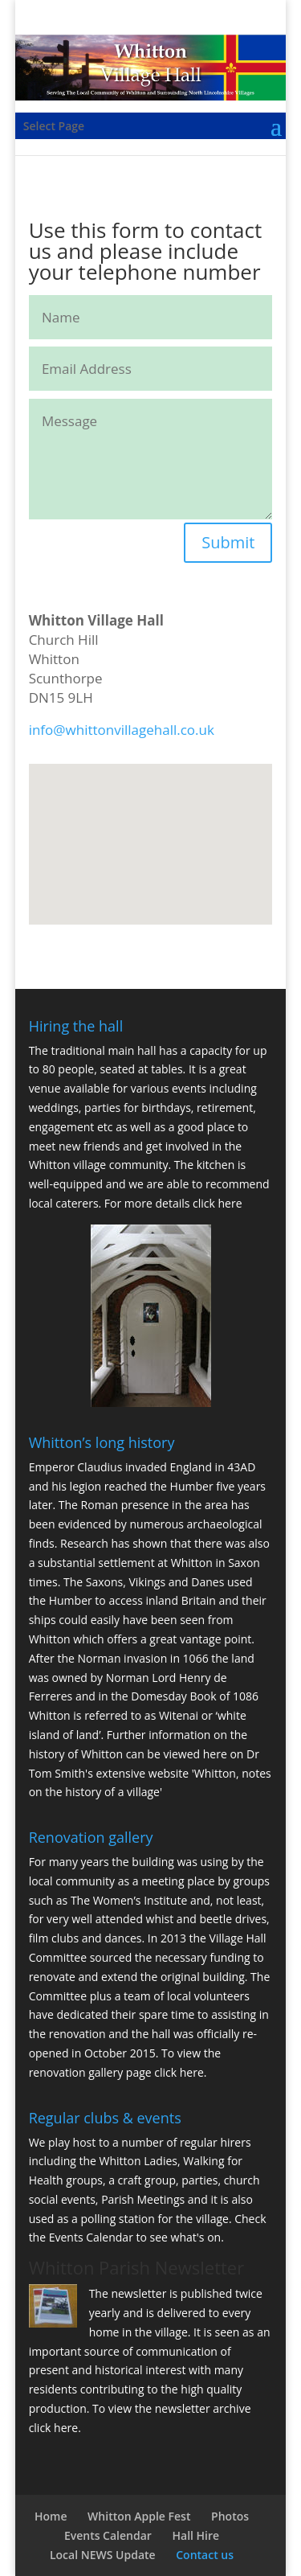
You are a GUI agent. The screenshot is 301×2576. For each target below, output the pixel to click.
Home (51, 2516)
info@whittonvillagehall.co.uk (121, 729)
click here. (180, 2072)
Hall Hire (196, 2535)
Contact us (205, 2554)
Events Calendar (91, 2237)
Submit (227, 542)
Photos (230, 2516)
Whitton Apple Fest (138, 2516)
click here (217, 1203)
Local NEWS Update (103, 2554)
